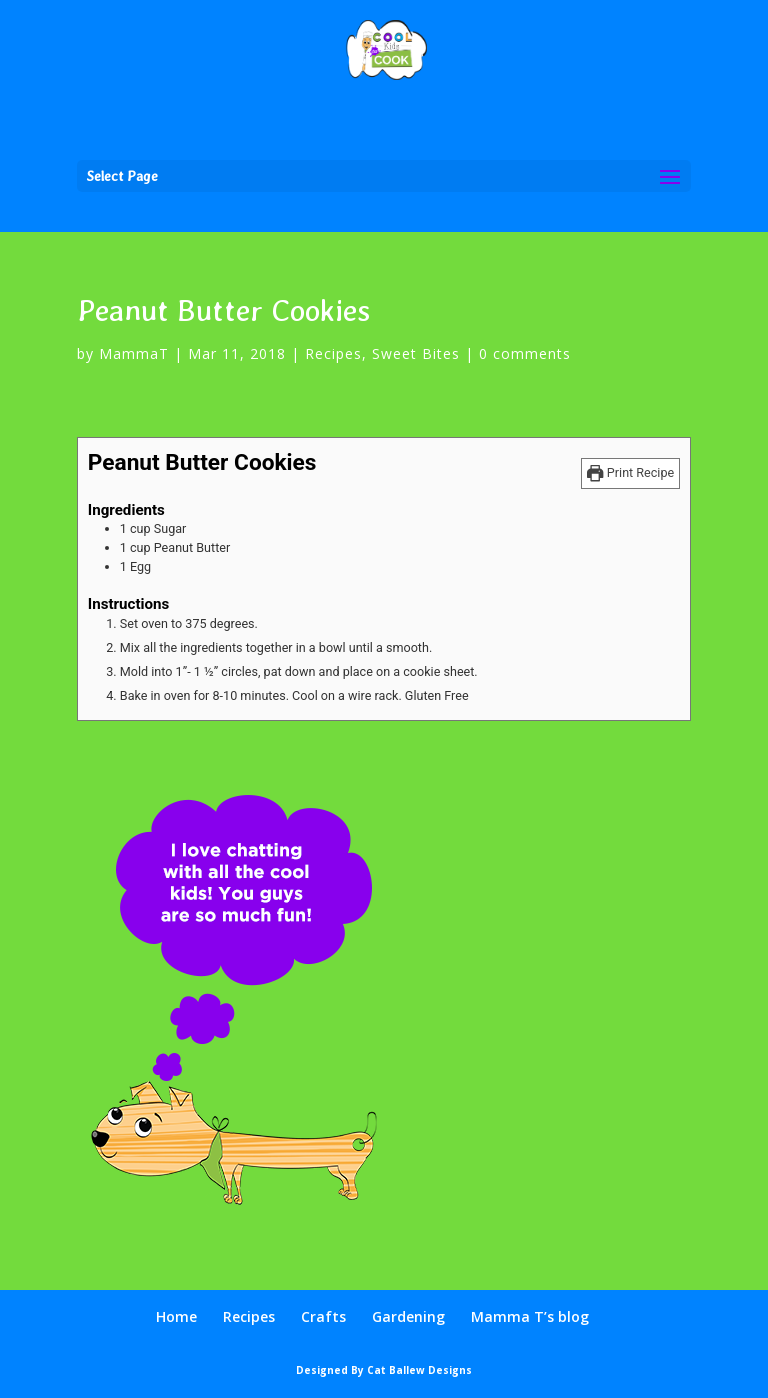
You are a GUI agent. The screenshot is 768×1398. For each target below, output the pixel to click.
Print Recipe (630, 472)
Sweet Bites (416, 353)
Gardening (408, 1316)
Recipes (333, 353)
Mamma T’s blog (530, 1316)
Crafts (323, 1316)
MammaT (134, 353)
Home (176, 1316)
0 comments (525, 353)
